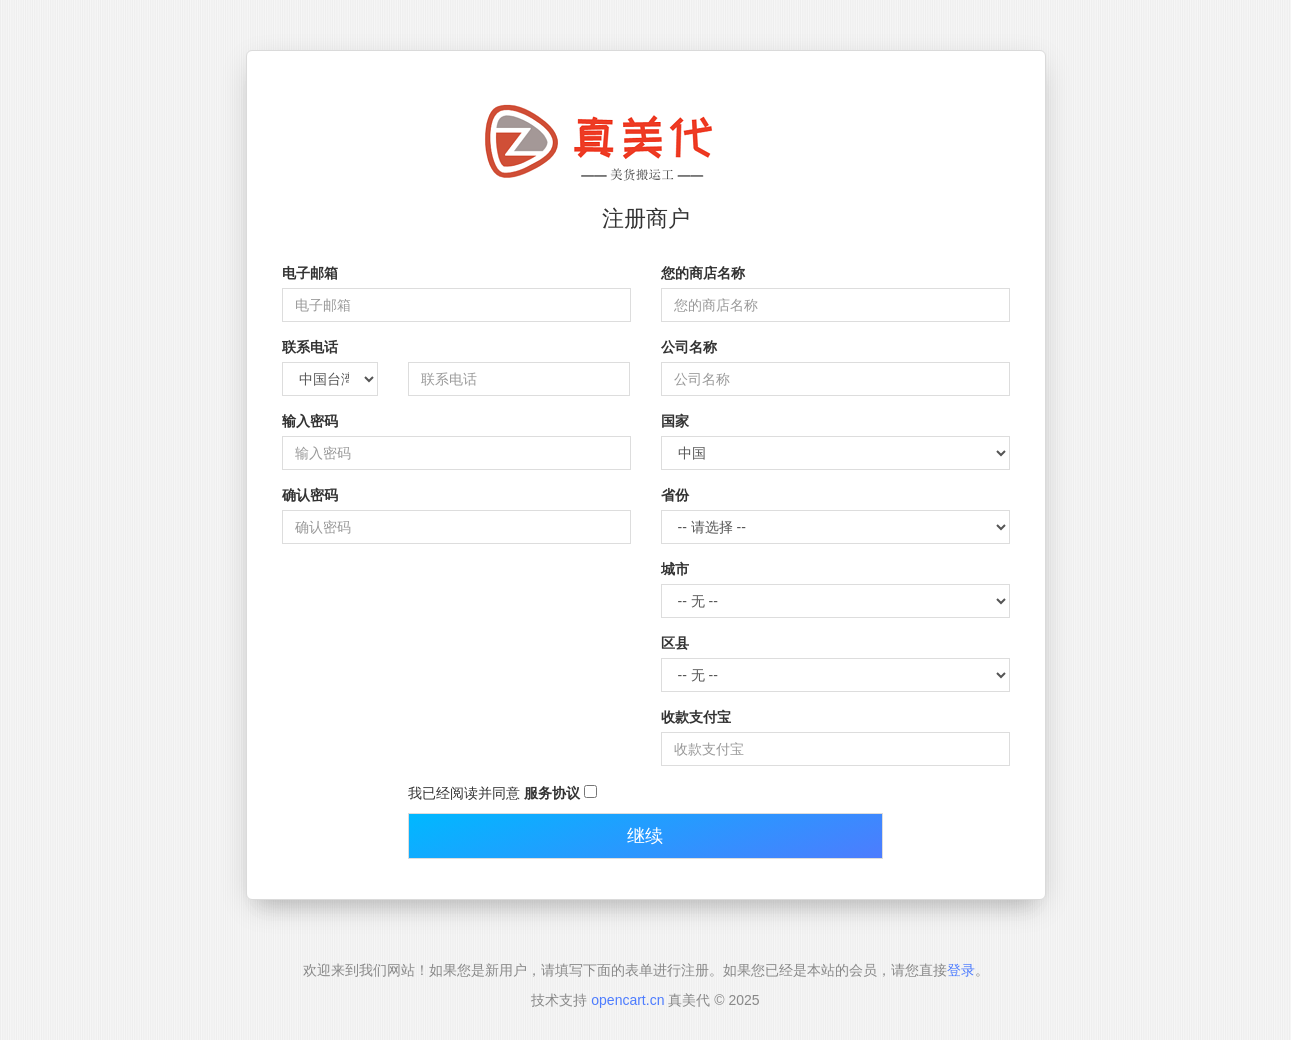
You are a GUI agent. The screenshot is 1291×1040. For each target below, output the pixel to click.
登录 (961, 970)
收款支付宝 (696, 717)
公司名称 (689, 347)
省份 (675, 495)
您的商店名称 (703, 273)
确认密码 (310, 495)
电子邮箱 (310, 273)
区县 (675, 643)
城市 (675, 569)
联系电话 (310, 347)
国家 (675, 421)
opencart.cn (627, 1000)
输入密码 (310, 421)
